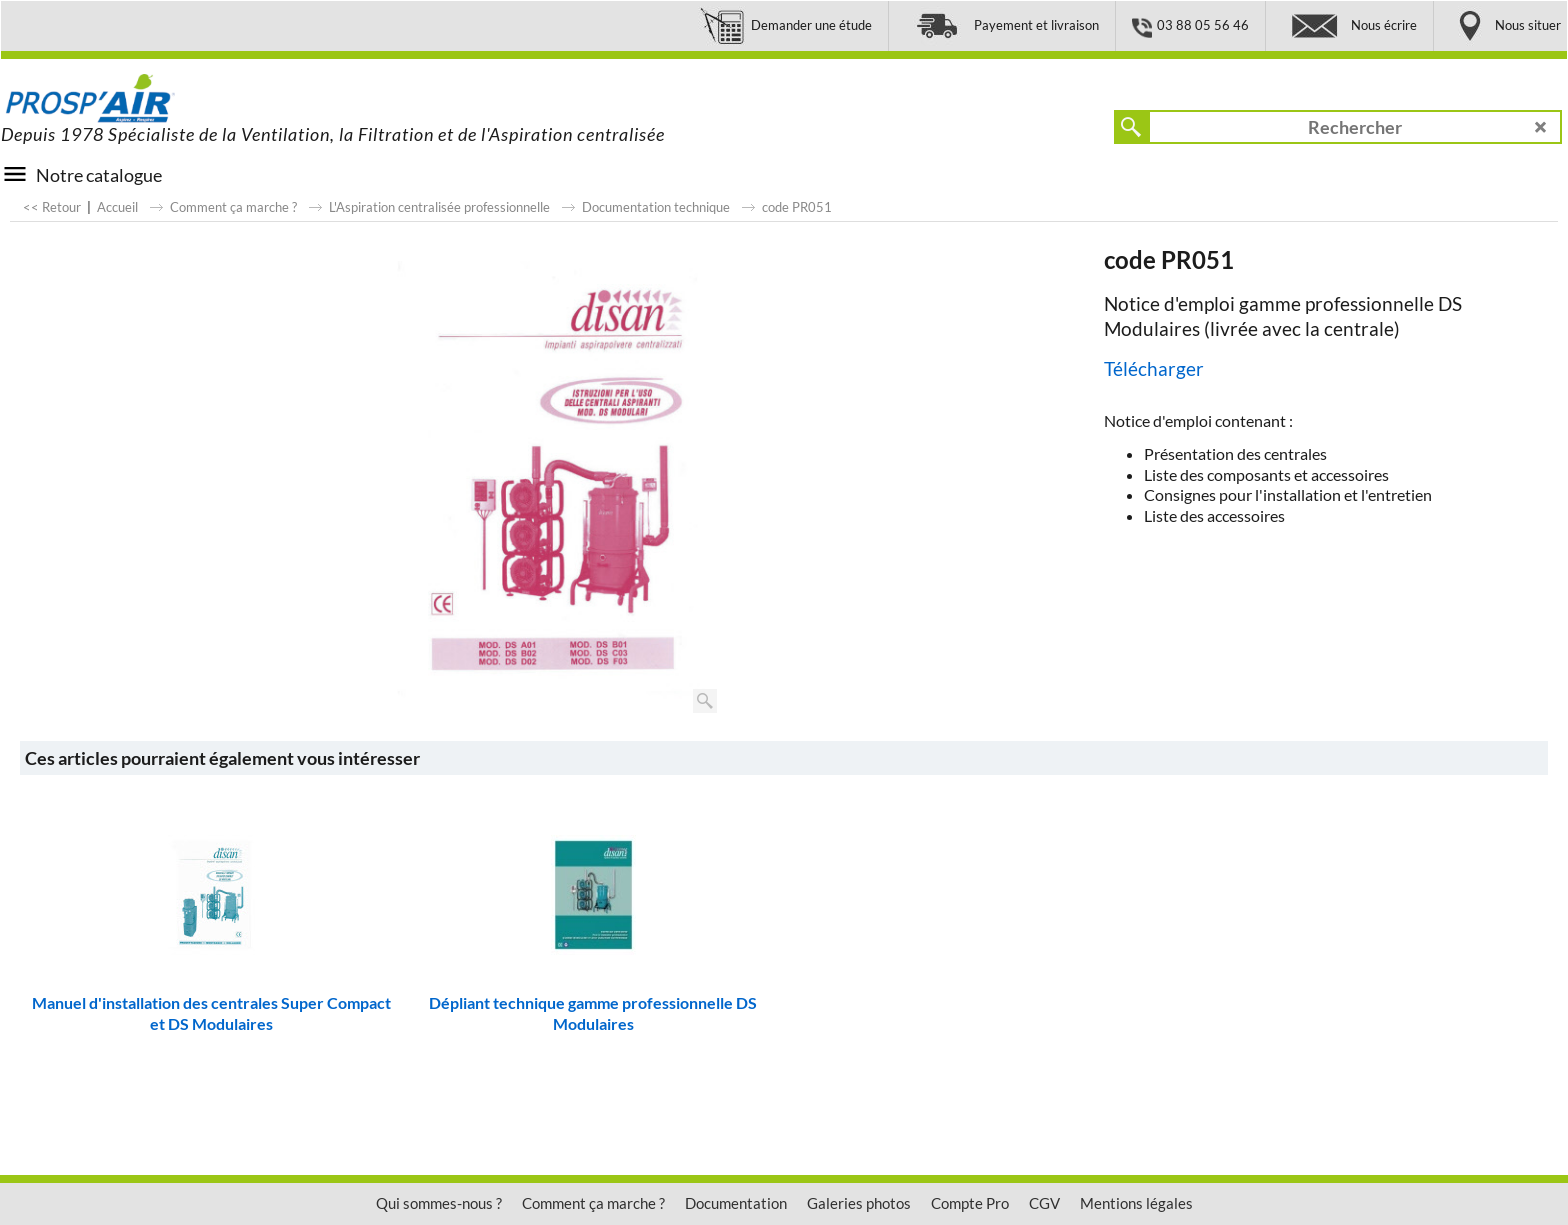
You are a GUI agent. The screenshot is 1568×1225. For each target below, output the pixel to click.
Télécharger (1154, 368)
